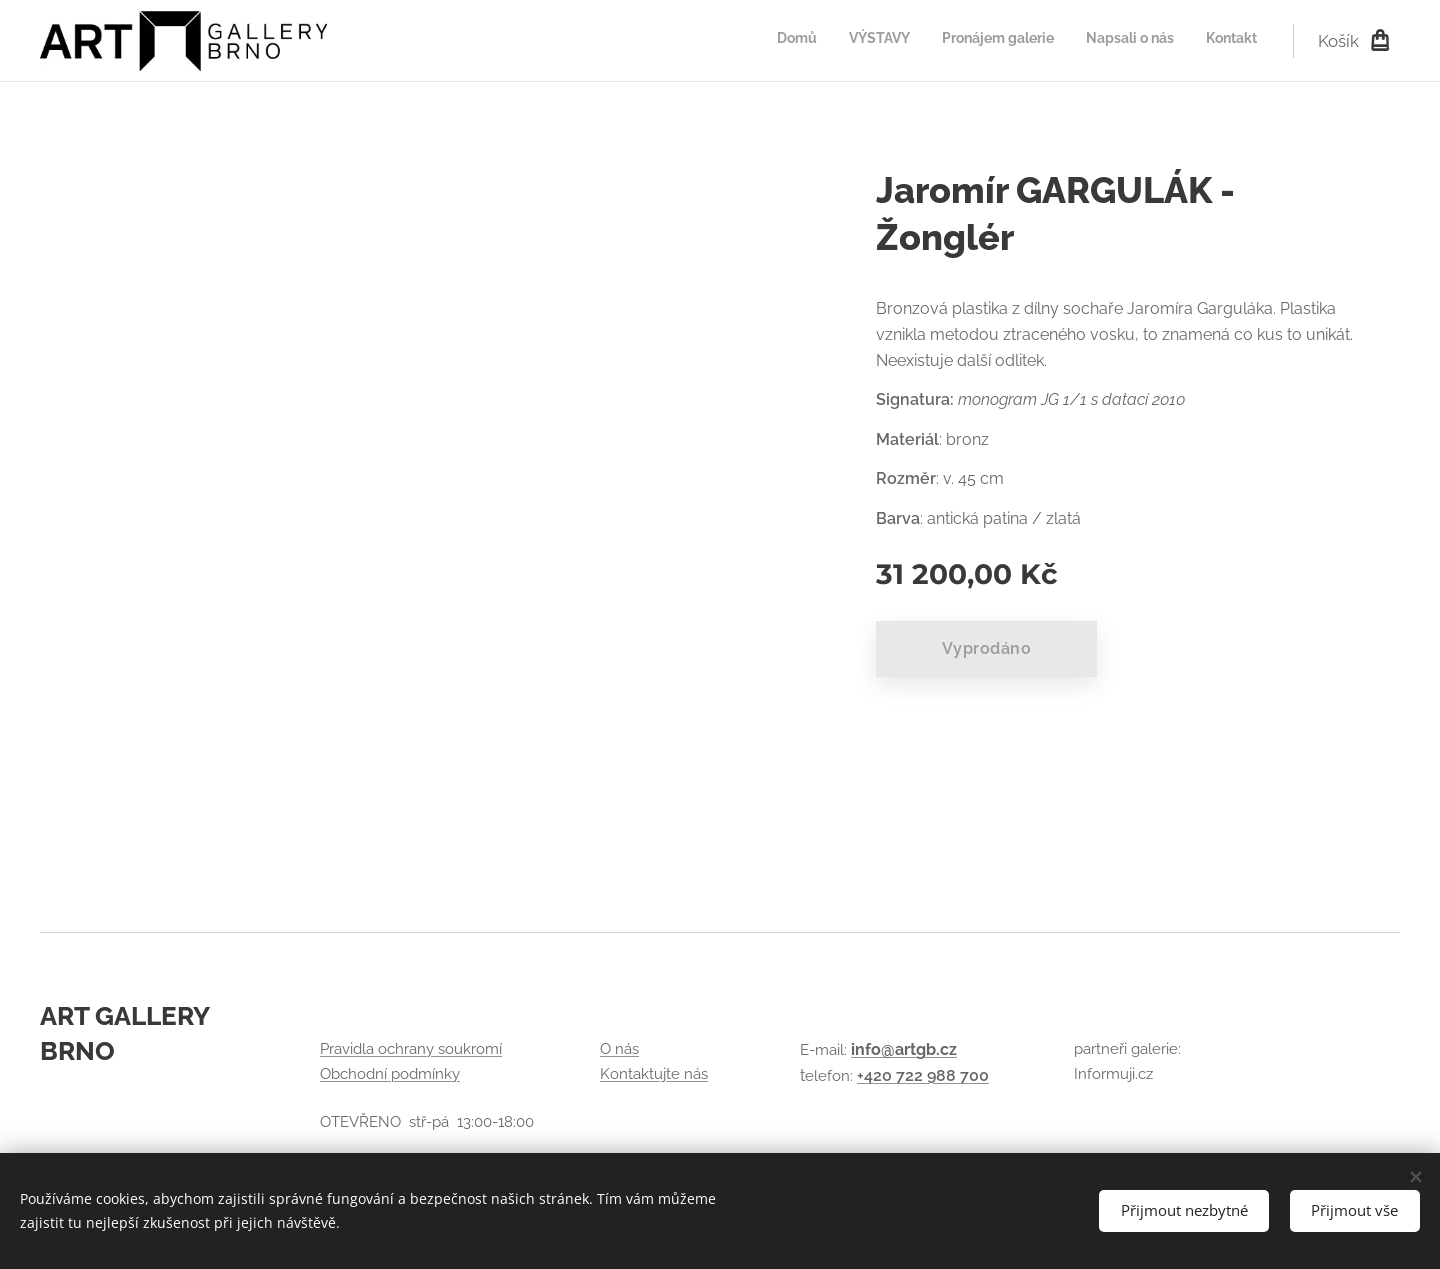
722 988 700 (942, 1075)
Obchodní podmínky (390, 1074)
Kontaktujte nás (654, 1074)
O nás (619, 1049)
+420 (876, 1075)
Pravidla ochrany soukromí (411, 1049)
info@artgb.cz (904, 1049)
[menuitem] (1134, 41)
